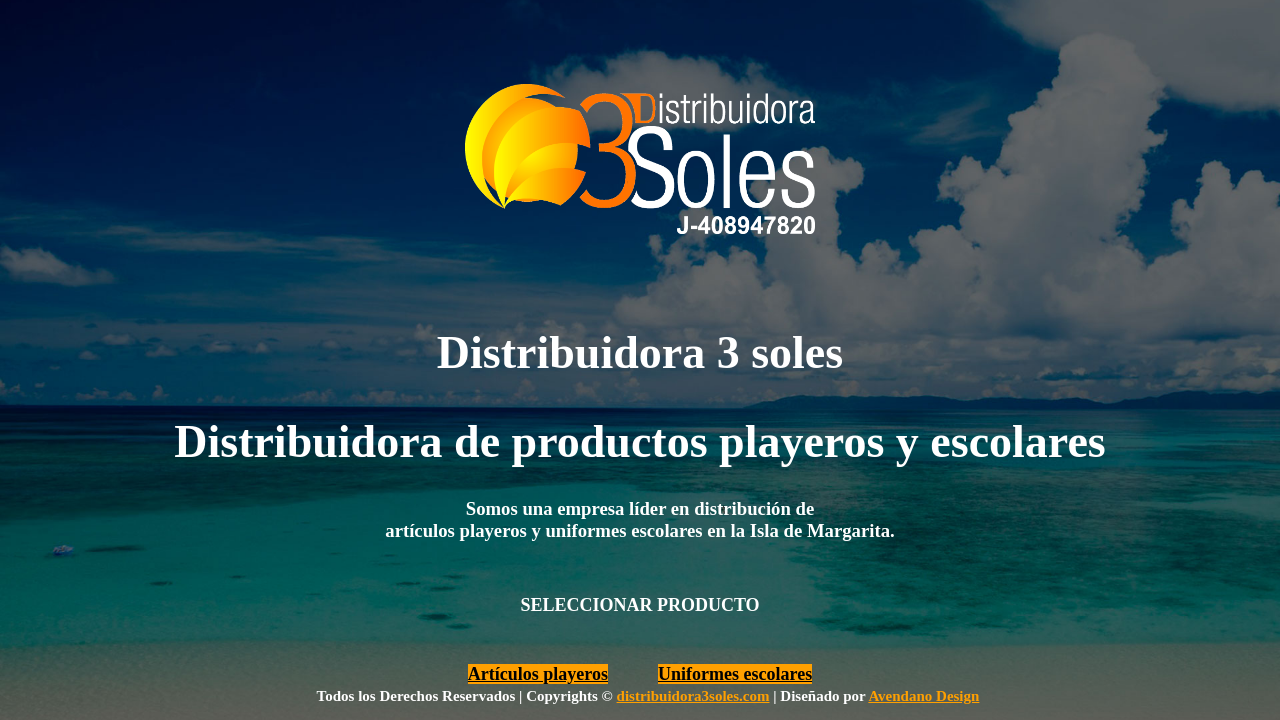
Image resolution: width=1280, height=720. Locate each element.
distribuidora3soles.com (693, 696)
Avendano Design (923, 696)
